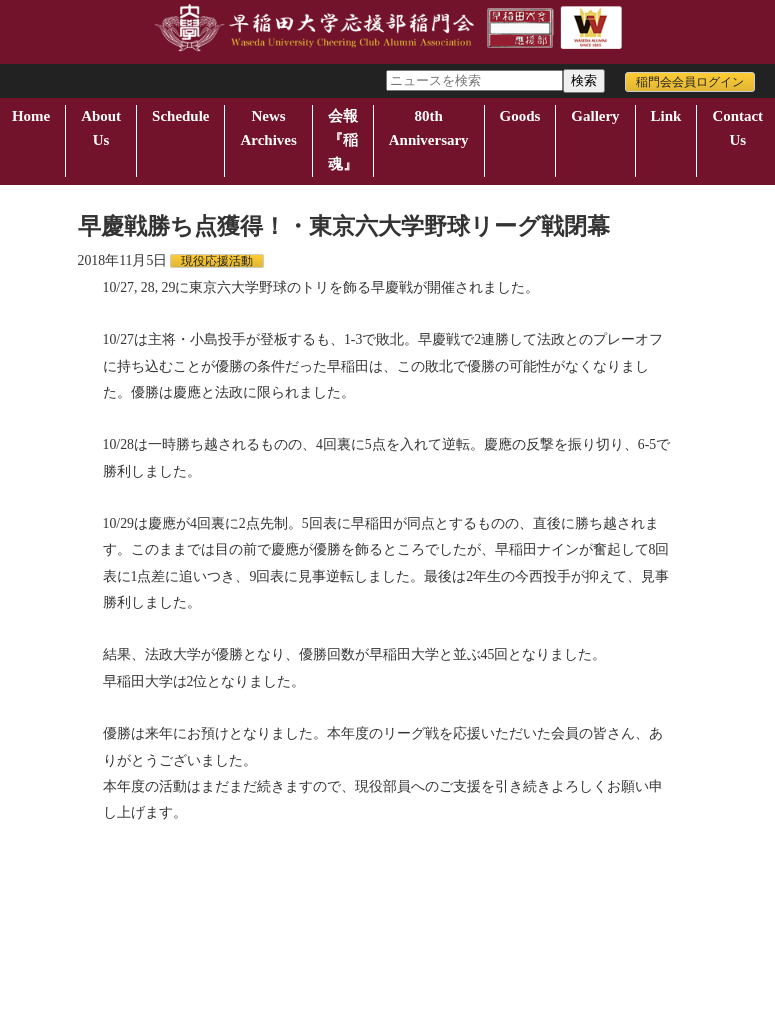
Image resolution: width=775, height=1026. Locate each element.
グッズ (555, 872)
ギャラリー (633, 872)
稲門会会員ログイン (690, 82)
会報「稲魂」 (357, 872)
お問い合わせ (51, 885)
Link (666, 116)
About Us (101, 128)
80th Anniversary (429, 128)
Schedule (180, 116)
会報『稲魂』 (343, 140)
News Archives (268, 128)
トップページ (51, 872)
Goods (520, 116)
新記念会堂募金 (465, 872)
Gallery (595, 116)
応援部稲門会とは (165, 872)
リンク (135, 885)
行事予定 (267, 872)
